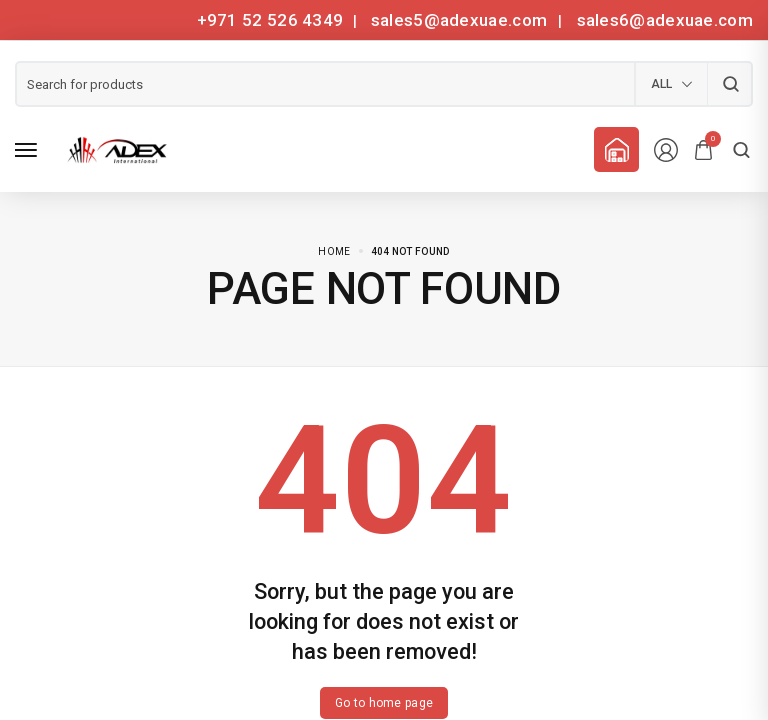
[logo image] (114, 148)
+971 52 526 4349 (270, 20)
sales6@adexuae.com (662, 20)
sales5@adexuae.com (461, 20)
